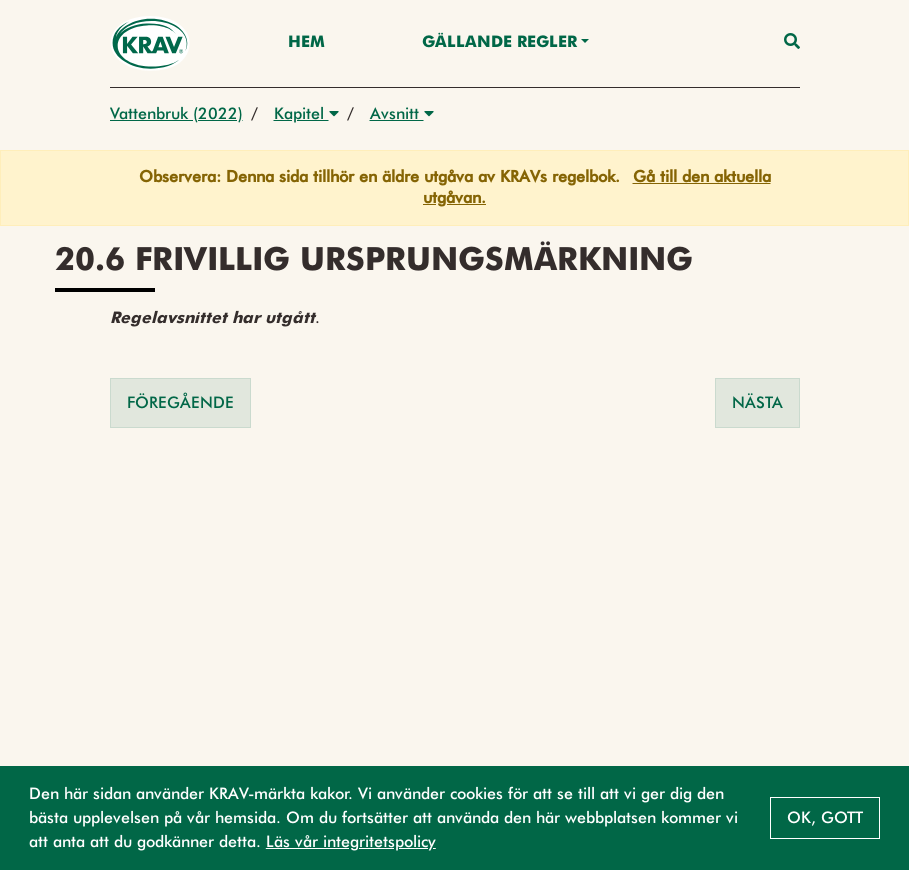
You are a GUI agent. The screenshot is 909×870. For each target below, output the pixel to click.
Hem (306, 43)
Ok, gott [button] (825, 817)
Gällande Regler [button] (499, 43)
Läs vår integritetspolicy (351, 841)
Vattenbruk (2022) (176, 113)
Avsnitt (402, 113)
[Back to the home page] (150, 43)
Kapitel (306, 113)
